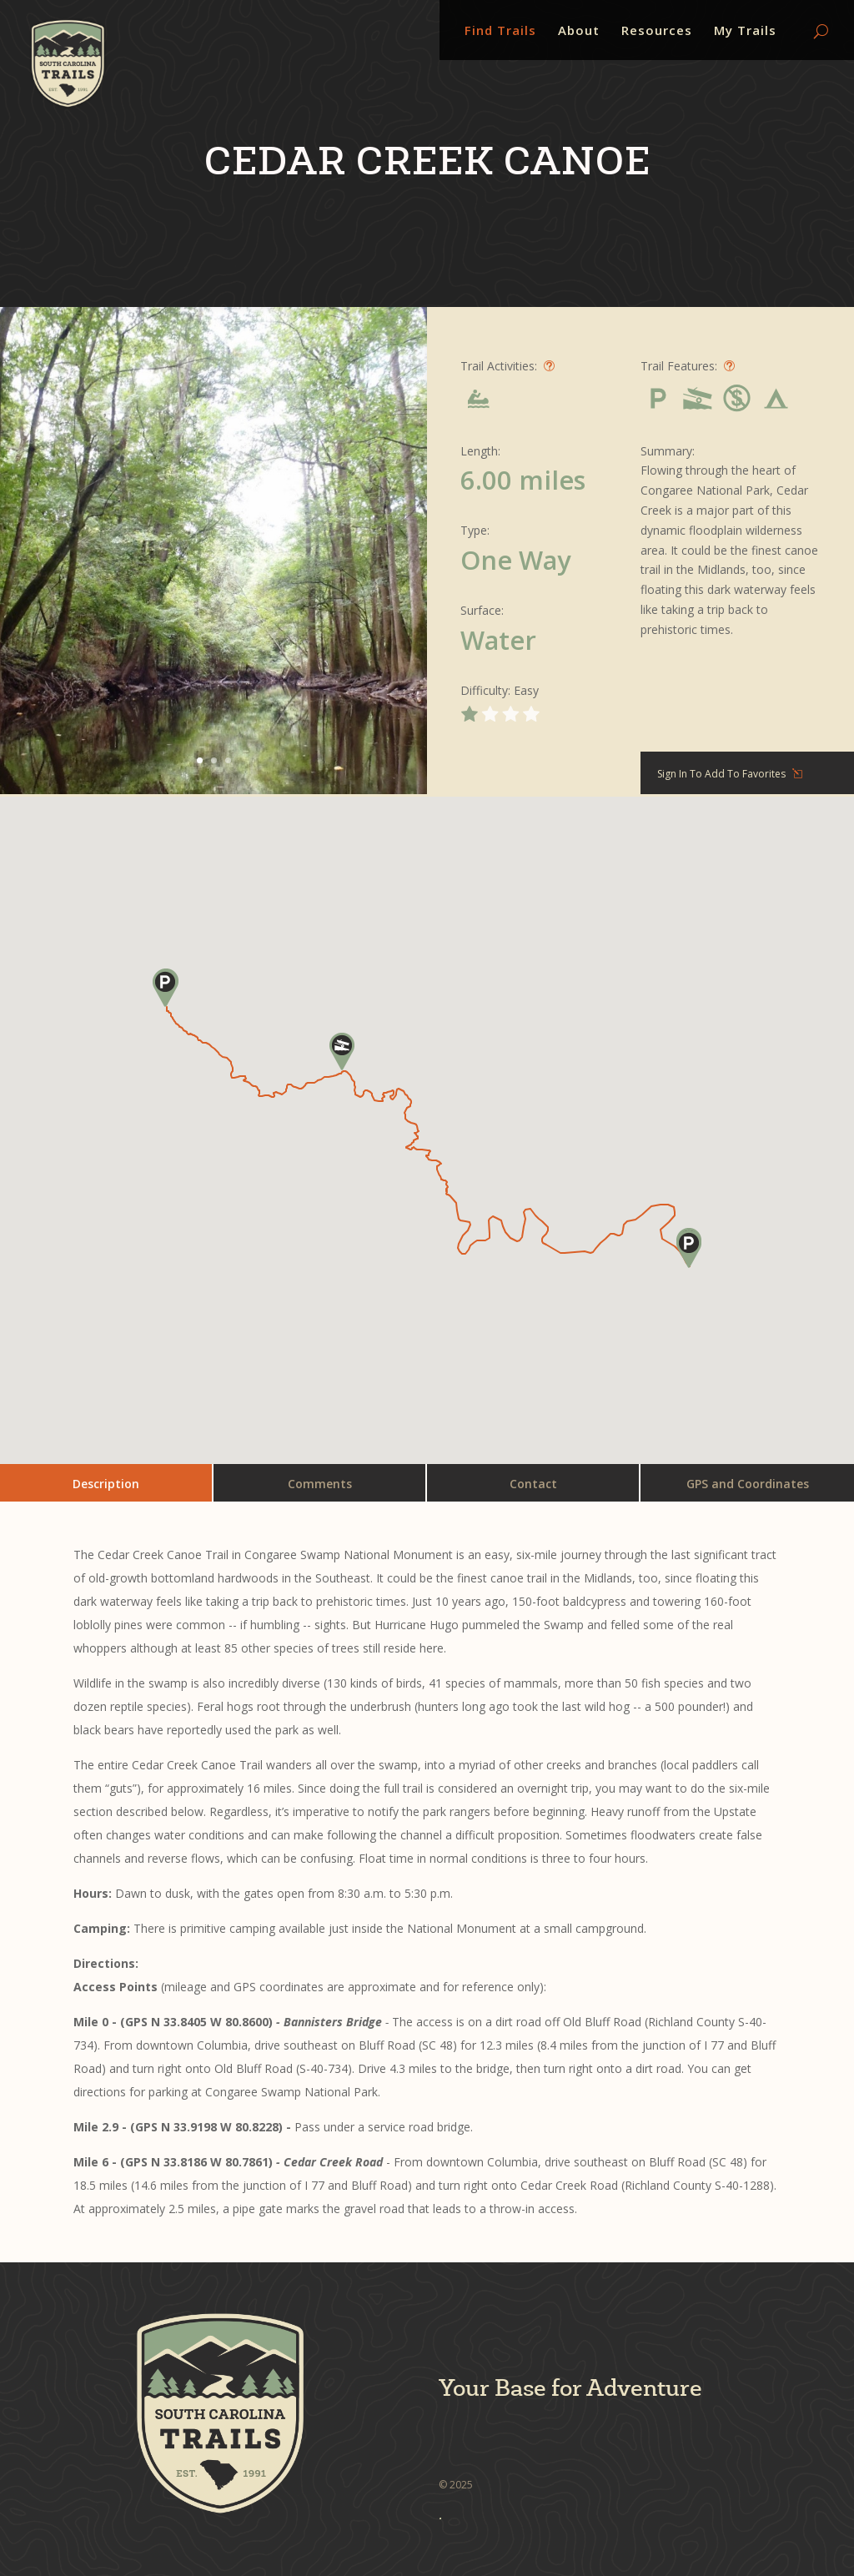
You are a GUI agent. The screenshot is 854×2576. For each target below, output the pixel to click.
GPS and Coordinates (747, 1484)
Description (106, 1484)
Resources (656, 31)
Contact (533, 1484)
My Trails (745, 31)
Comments (320, 1484)
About (579, 31)
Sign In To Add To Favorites (721, 774)
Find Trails (500, 31)
